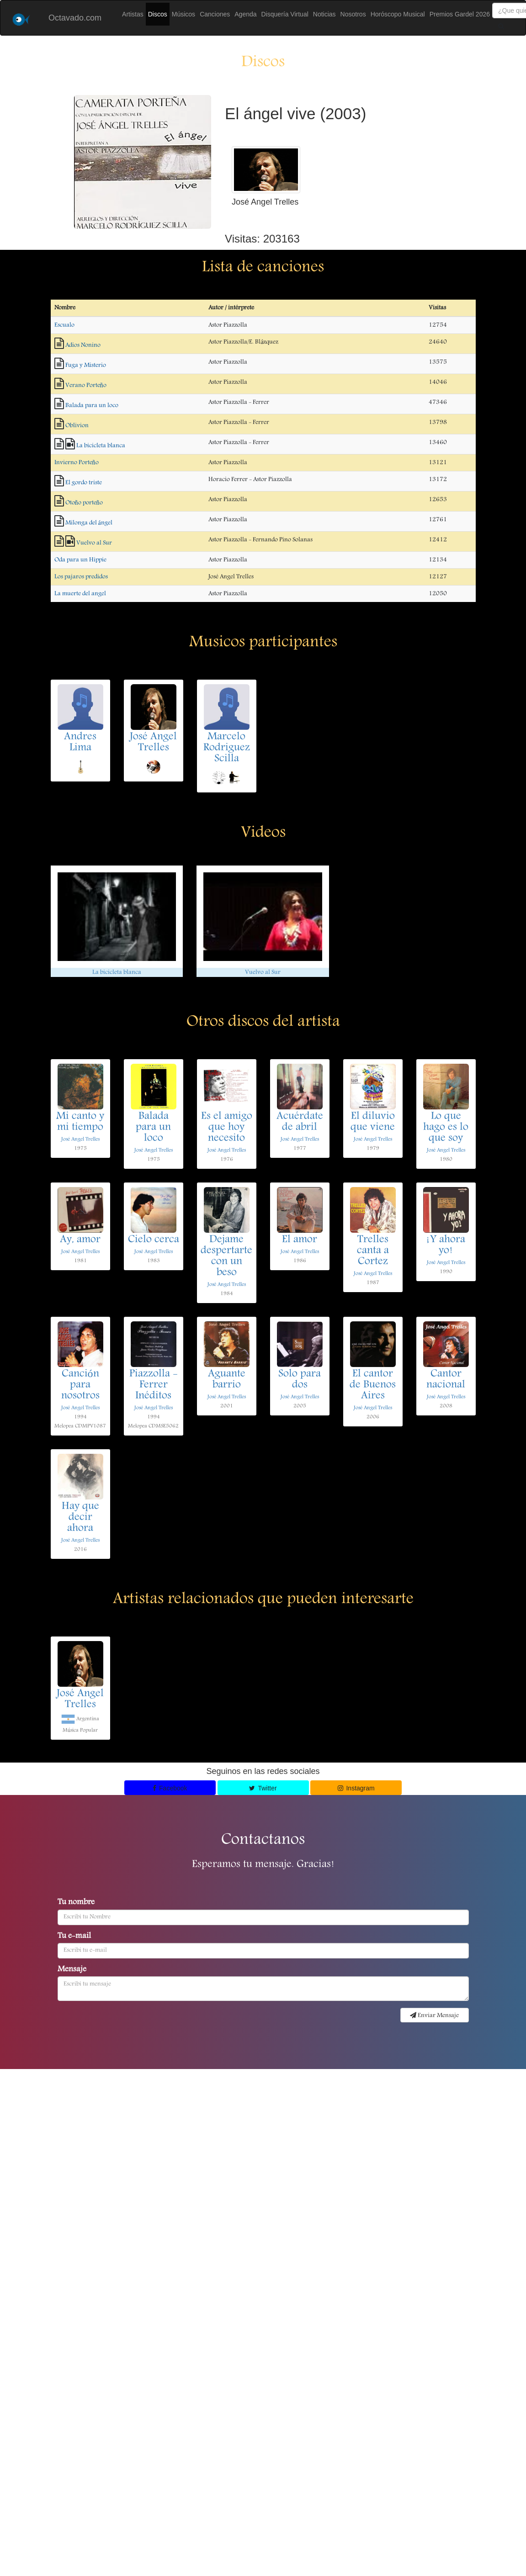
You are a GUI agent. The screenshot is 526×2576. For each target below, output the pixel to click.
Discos (157, 14)
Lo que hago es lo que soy (445, 1127)
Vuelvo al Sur (94, 543)
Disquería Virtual (284, 14)
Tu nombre (76, 1903)
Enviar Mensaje (434, 2015)
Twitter (262, 1788)
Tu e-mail (74, 1936)
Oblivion (77, 426)
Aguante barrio (226, 1379)
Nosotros (353, 14)
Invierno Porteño (76, 463)
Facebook (170, 1788)
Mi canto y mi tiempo (80, 1122)
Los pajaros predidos (81, 577)
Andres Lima (80, 742)
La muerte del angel (80, 594)
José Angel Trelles (153, 742)
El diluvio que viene (373, 1122)
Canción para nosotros (80, 1385)
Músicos (183, 14)
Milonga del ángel (88, 523)
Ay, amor (80, 1240)
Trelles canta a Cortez (373, 1251)
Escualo (64, 325)
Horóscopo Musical (398, 14)
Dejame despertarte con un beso (226, 1256)
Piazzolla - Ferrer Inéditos (153, 1385)
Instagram (356, 1788)
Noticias (324, 14)
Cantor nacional (445, 1379)
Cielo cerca (153, 1240)
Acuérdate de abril (299, 1122)
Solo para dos (299, 1379)
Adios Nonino (83, 345)
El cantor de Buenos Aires (373, 1385)
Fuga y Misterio (85, 365)
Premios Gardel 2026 (460, 14)
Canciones (215, 14)
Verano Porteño (85, 385)
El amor (299, 1240)
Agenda (245, 14)
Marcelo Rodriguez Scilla (226, 748)
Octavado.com (74, 17)
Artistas (132, 14)
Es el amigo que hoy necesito (226, 1127)
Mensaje (72, 1970)
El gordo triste (83, 483)
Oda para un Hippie (80, 560)
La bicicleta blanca (100, 446)
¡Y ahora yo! (445, 1245)
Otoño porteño (84, 503)
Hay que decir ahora (80, 1518)
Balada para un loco (91, 405)
